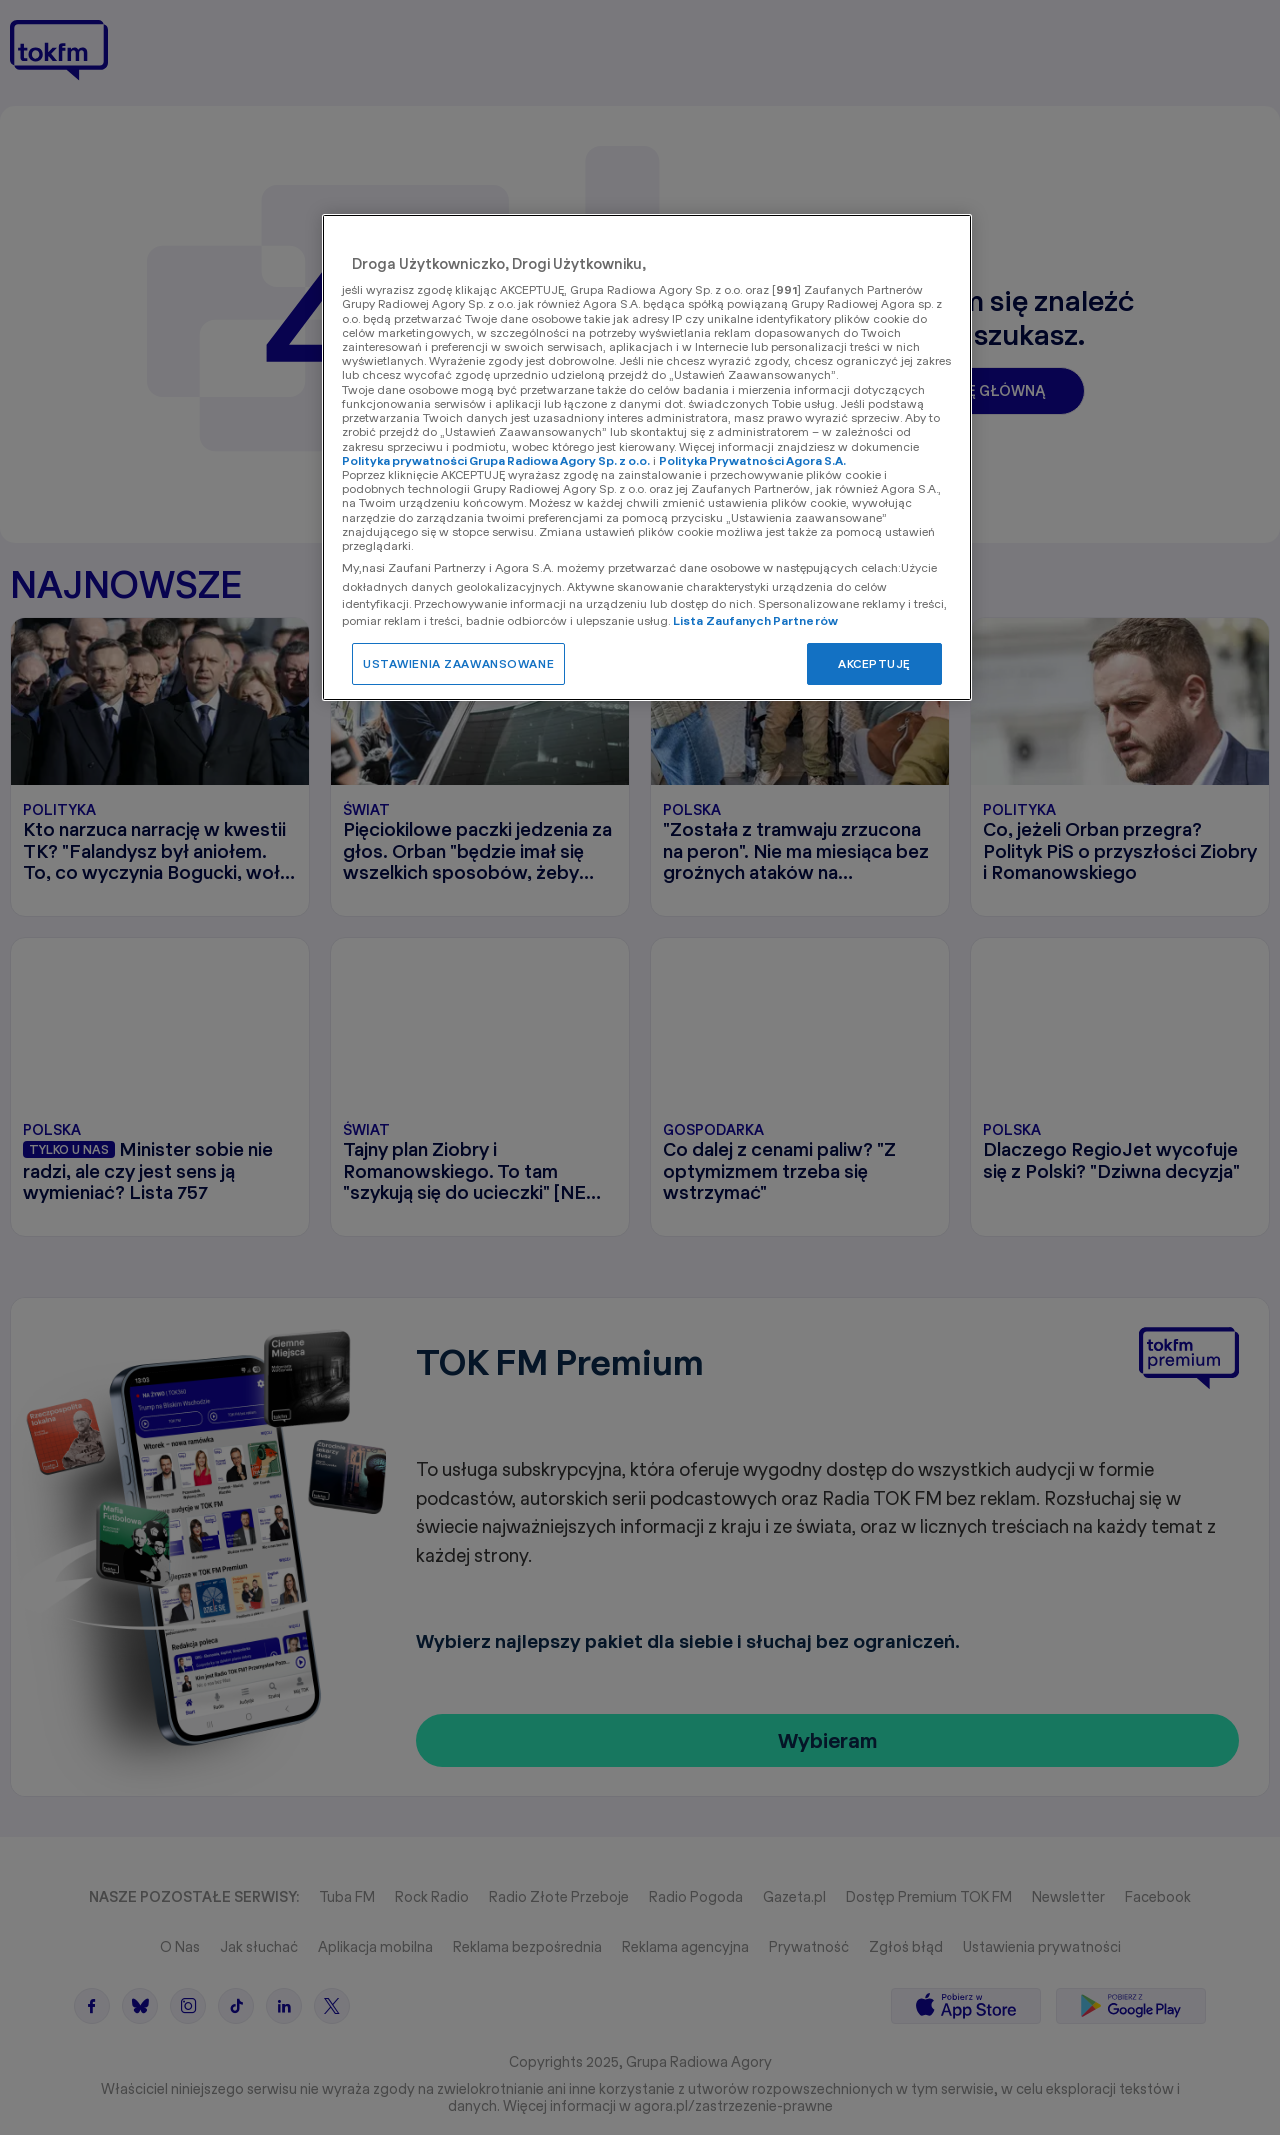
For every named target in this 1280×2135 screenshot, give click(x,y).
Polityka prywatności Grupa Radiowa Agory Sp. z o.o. (496, 460)
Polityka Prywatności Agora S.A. (752, 460)
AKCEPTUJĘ (874, 663)
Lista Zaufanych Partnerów (755, 620)
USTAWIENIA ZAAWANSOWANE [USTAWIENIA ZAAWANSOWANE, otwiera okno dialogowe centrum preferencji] (458, 663)
